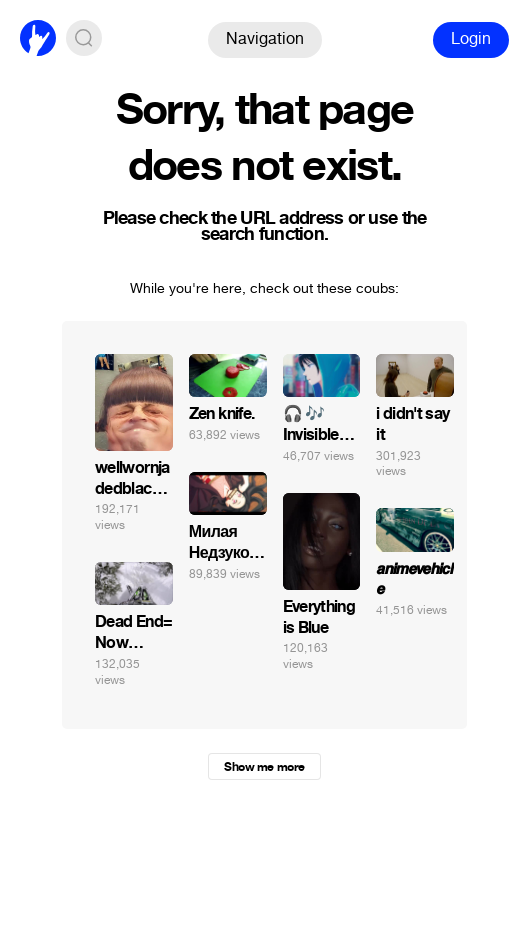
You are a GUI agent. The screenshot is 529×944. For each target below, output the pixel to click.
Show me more (264, 767)
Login (471, 38)
